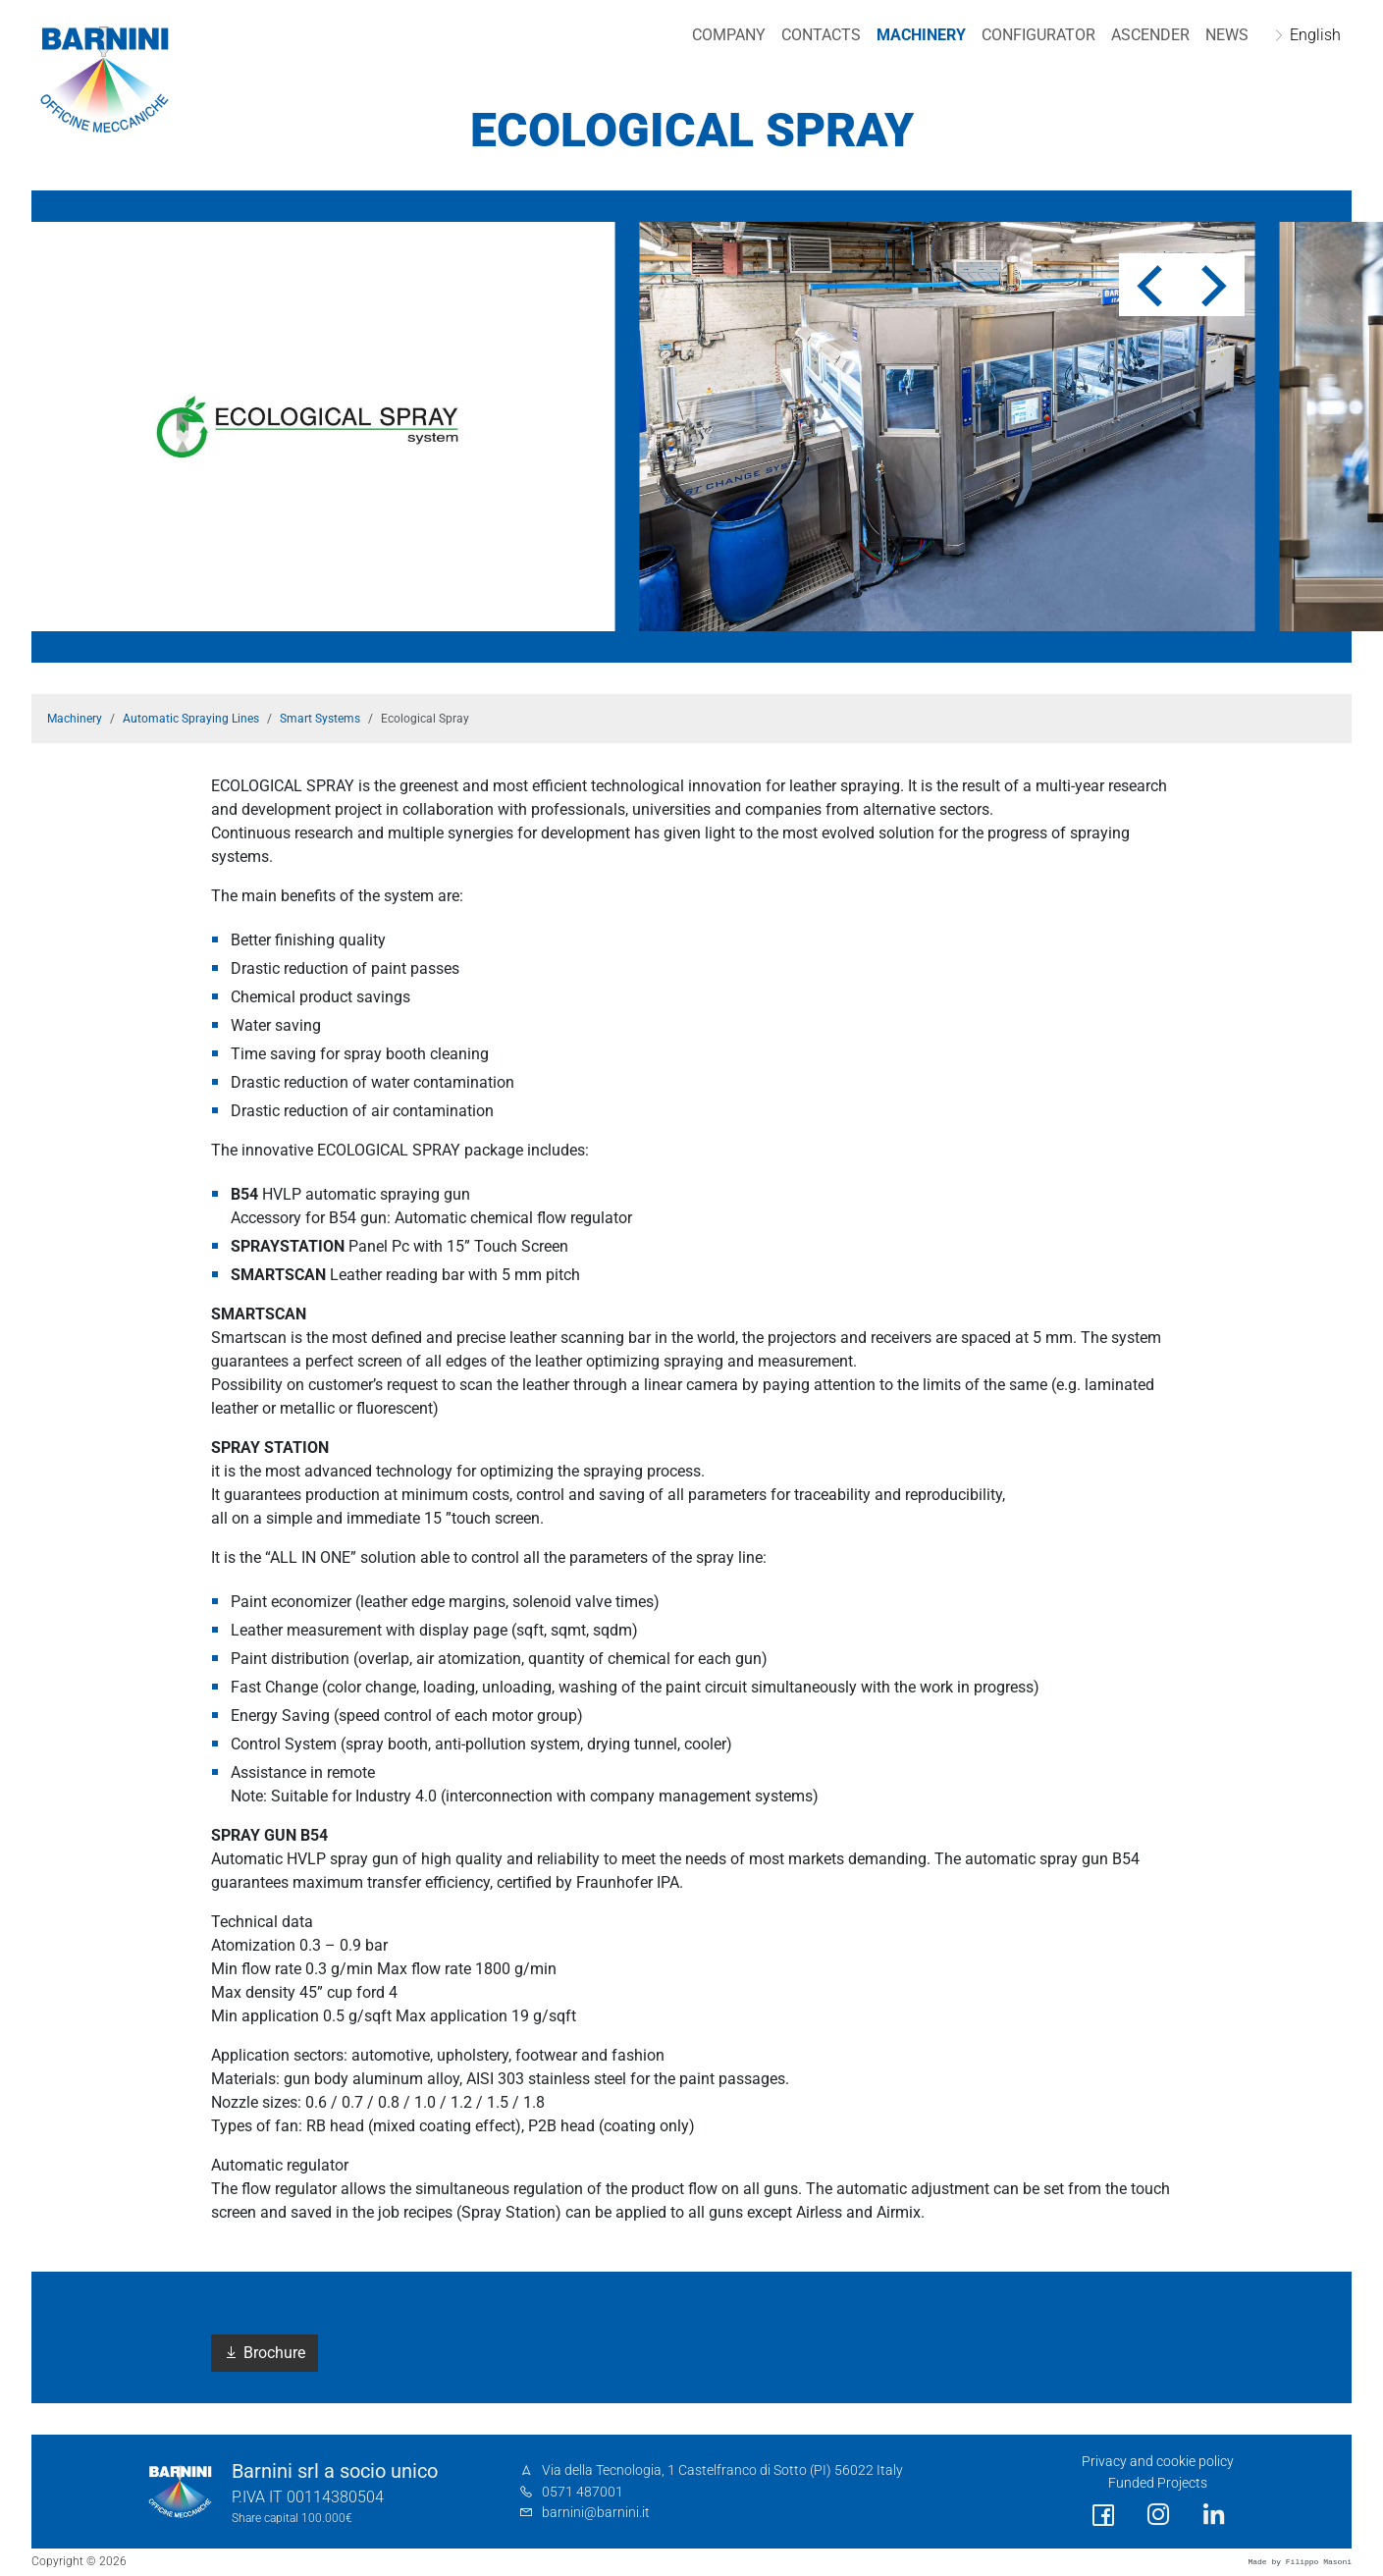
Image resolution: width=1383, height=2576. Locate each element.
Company (724, 35)
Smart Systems (320, 718)
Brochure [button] (264, 2352)
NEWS (1222, 35)
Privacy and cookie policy (1158, 2461)
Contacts (816, 35)
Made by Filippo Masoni (1300, 2561)
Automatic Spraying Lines (191, 718)
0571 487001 (582, 2492)
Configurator (1033, 35)
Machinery (916, 35)
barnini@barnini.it (596, 2512)
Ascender (1145, 35)
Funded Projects (1157, 2483)
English (1310, 35)
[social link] (1103, 2515)
